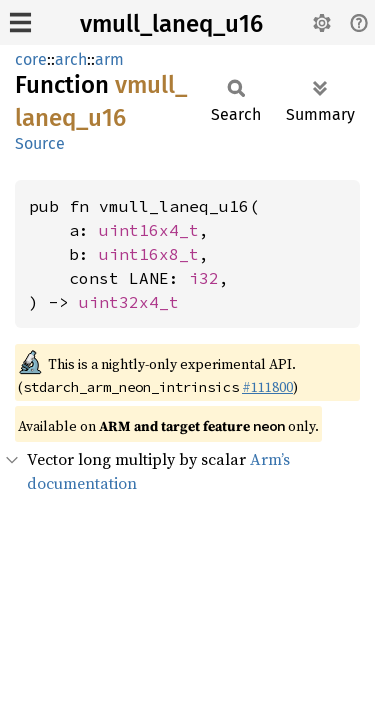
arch (71, 59)
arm (109, 59)
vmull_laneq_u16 (171, 24)
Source (40, 143)
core (31, 59)
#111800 (267, 387)
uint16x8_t (149, 254)
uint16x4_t (149, 230)
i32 (204, 278)
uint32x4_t (129, 302)
